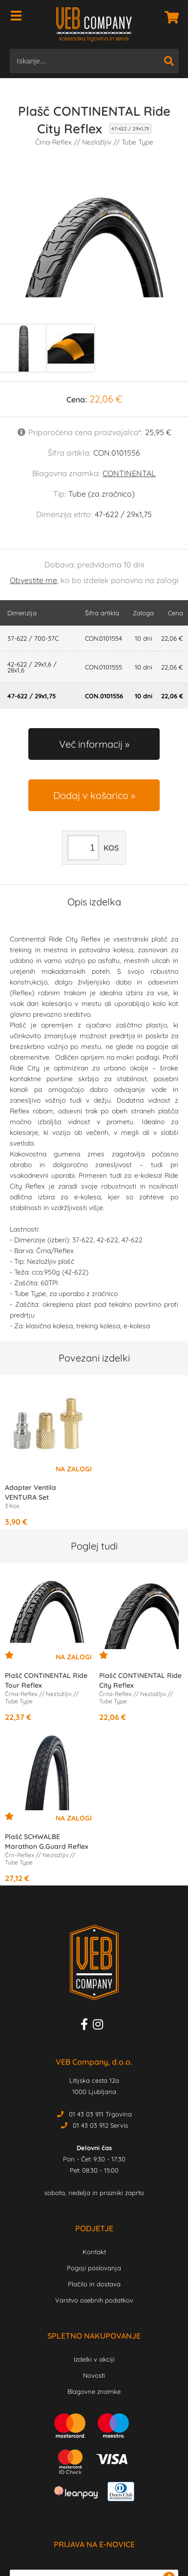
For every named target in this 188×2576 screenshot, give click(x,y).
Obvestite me (33, 580)
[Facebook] (87, 2026)
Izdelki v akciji (94, 2359)
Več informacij (91, 744)
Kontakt (94, 2252)
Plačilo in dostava (94, 2284)
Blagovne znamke (94, 2391)
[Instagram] (100, 2026)
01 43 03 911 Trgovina (100, 2114)
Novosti (94, 2375)
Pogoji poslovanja (94, 2268)
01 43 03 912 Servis (100, 2125)
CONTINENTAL (129, 473)
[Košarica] (169, 17)
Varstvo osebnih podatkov (94, 2300)
